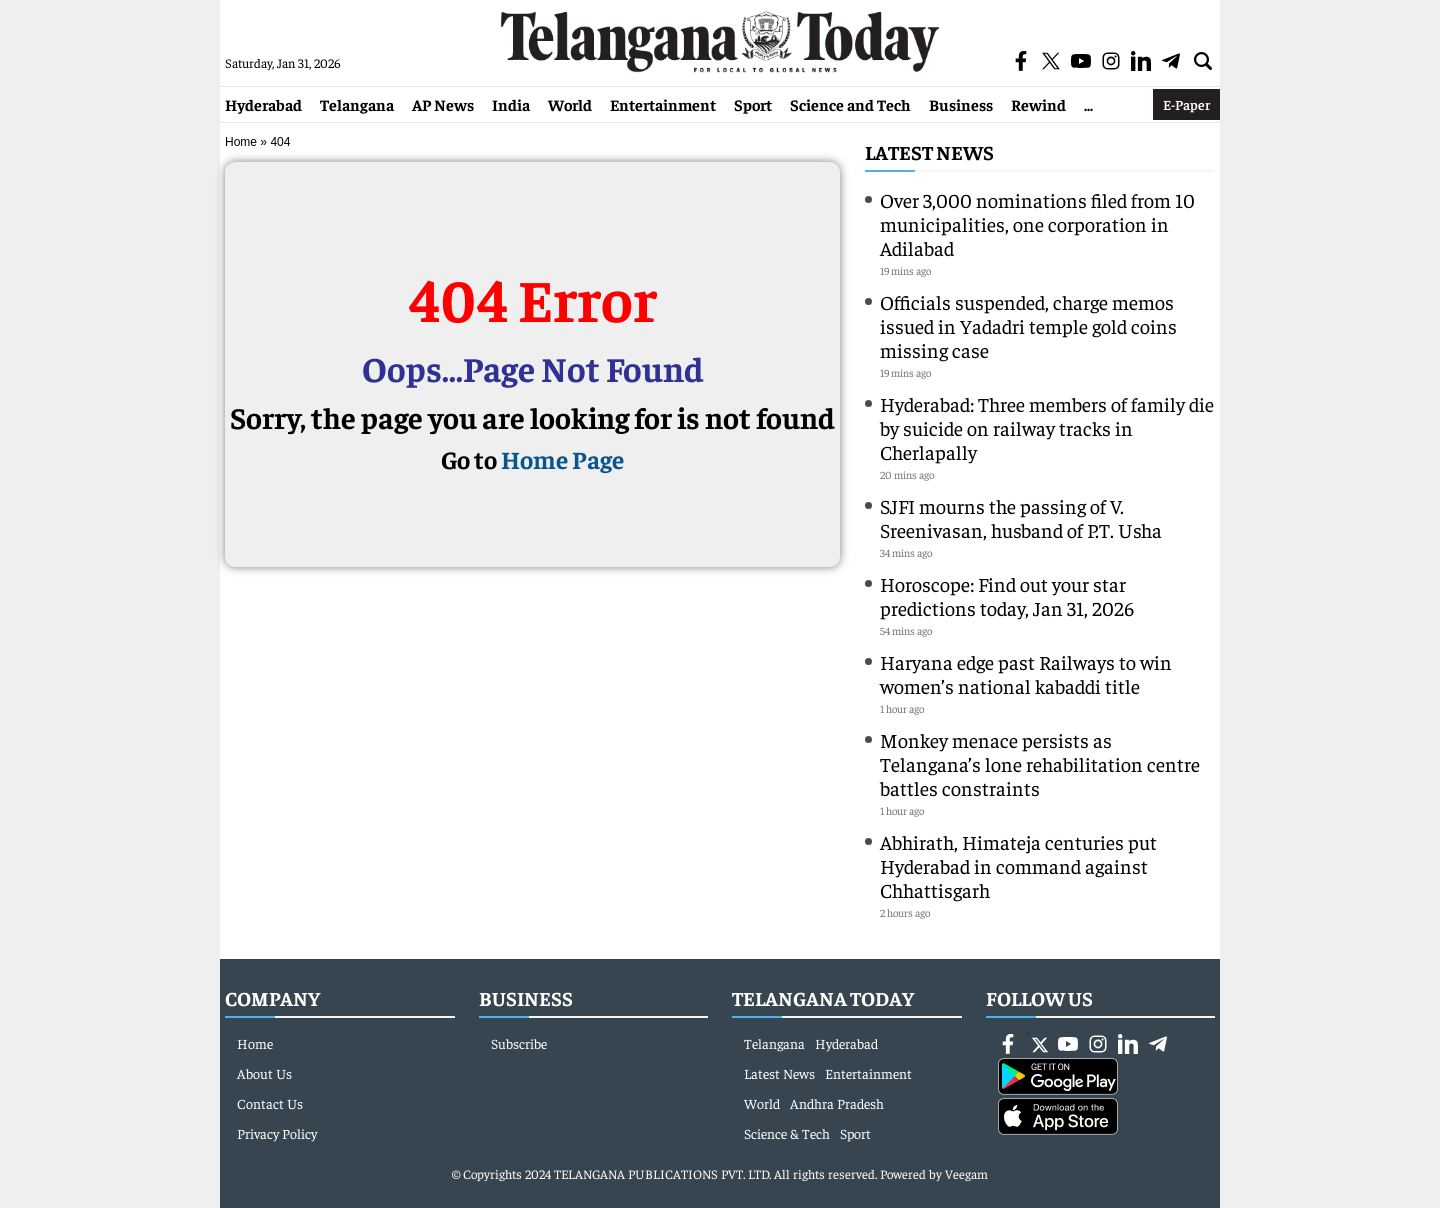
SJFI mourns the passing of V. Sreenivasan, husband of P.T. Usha (1021, 517)
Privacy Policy (277, 1133)
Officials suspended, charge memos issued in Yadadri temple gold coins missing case (1028, 325)
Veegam (966, 1173)
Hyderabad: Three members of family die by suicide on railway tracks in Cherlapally (1047, 427)
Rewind (1038, 104)
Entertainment (663, 104)
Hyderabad (263, 104)
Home (241, 142)
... (1088, 104)
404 (280, 142)
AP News (443, 104)
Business (961, 104)
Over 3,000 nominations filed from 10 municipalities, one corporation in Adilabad (1037, 223)
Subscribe (519, 1043)
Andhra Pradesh (837, 1103)
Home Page (562, 458)
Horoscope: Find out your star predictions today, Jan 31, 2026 (1007, 595)
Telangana (357, 104)
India (511, 104)
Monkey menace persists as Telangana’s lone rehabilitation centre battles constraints (1040, 763)
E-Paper (1186, 104)
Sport (753, 104)
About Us (264, 1073)
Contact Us (270, 1103)
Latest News (929, 151)
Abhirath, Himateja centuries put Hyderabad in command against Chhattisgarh (1018, 865)
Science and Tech (850, 104)
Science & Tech (787, 1133)
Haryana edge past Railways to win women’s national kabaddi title (1026, 673)
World (570, 104)
